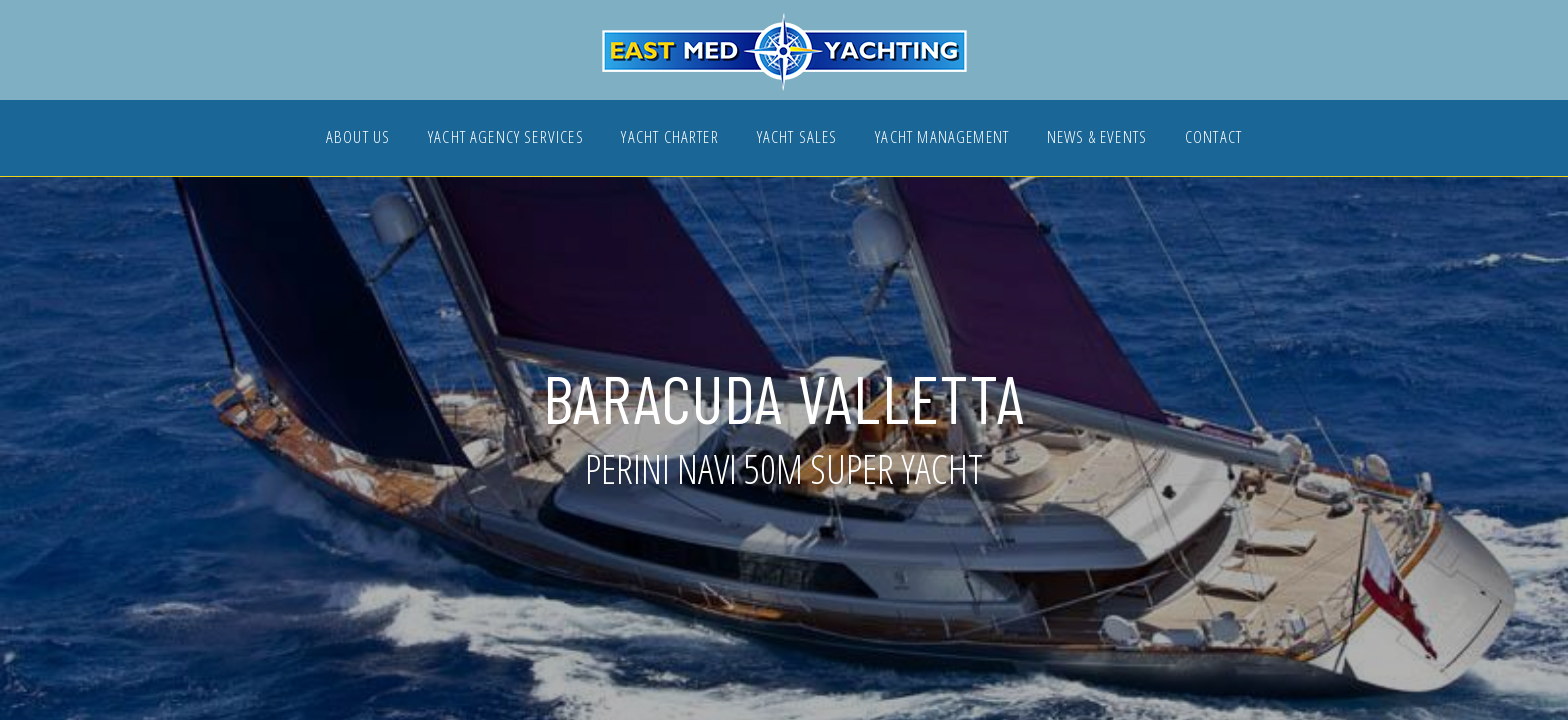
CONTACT (1213, 138)
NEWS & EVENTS (1097, 138)
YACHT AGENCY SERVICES (506, 138)
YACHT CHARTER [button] (669, 138)
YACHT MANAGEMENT (942, 138)
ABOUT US (358, 138)
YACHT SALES (797, 138)
